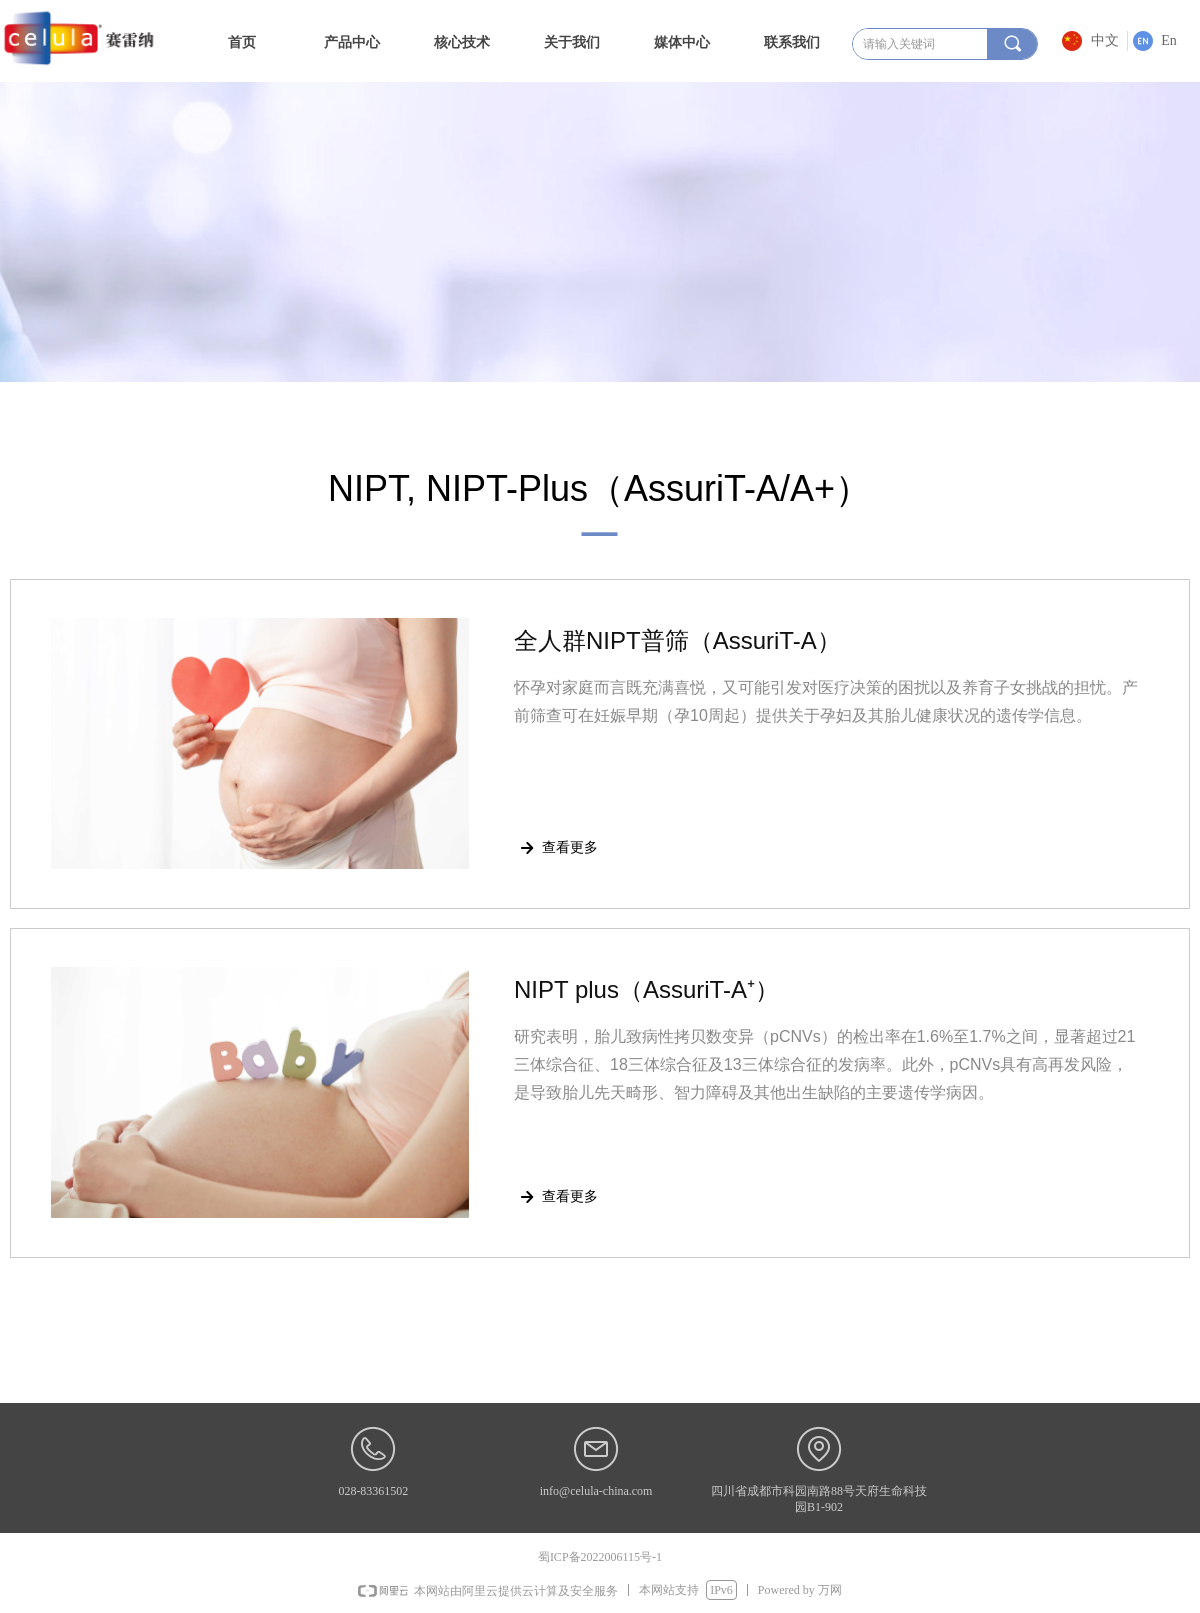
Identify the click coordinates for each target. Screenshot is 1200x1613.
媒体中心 (682, 42)
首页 (242, 42)
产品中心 (352, 42)
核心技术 (462, 42)
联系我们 (792, 42)
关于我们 (572, 42)
